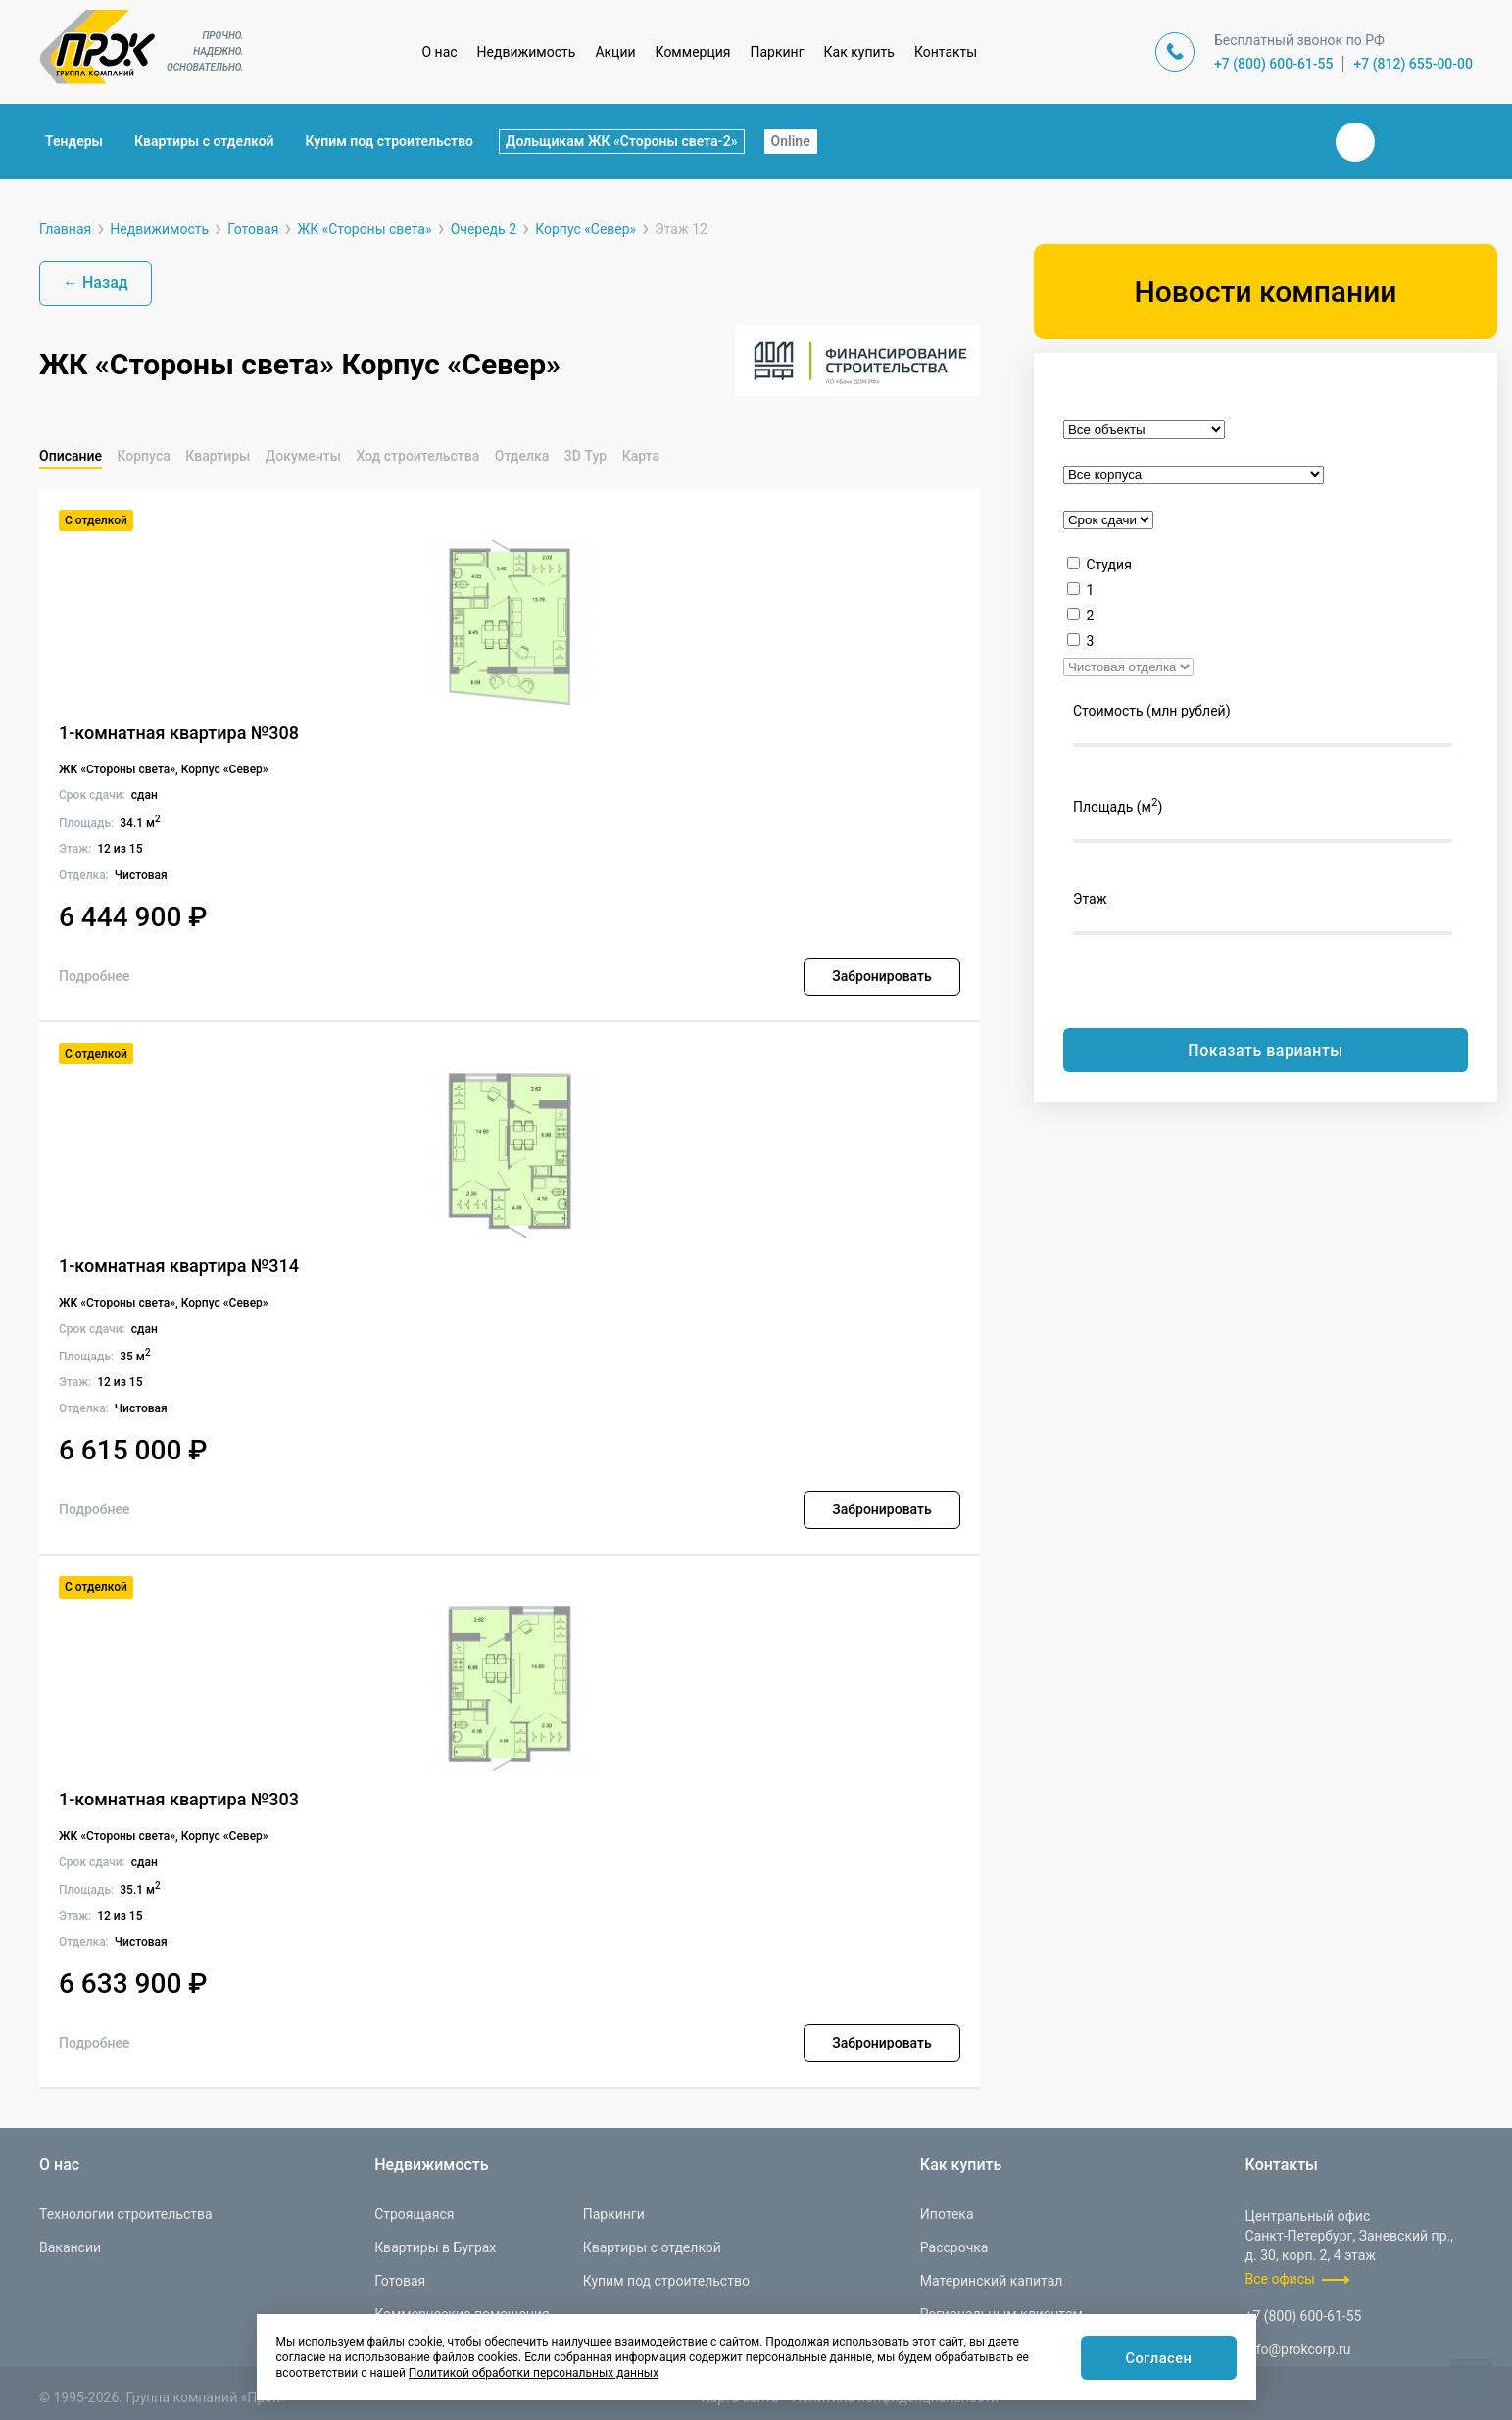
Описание (70, 456)
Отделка (522, 456)
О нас (439, 52)
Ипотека (947, 2214)
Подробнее (94, 976)
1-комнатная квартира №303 (179, 1799)
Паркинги (614, 2214)
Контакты (945, 52)
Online (790, 141)
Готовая (399, 2281)
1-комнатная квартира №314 (179, 1266)
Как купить (859, 52)
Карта (640, 456)
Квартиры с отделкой (204, 141)
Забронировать (881, 976)
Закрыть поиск (1292, 141)
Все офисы (1280, 2279)
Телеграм (1402, 142)
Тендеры (74, 141)
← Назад (95, 282)
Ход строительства (417, 456)
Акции (615, 52)
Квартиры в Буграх (435, 2247)
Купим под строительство (389, 141)
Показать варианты (1265, 1050)
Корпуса (143, 456)
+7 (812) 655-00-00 (1413, 64)
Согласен (1156, 2358)
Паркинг (778, 52)
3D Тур (585, 456)
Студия (1108, 564)
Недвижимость (526, 52)
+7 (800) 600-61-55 (1274, 64)
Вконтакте (1355, 142)
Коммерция (693, 52)
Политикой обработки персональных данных (533, 2373)
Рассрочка (954, 2247)
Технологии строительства (126, 2214)
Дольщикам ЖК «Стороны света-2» (622, 141)
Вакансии (70, 2247)
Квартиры (217, 456)
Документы (303, 456)
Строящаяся (414, 2214)
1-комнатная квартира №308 (179, 732)
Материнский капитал (991, 2281)
